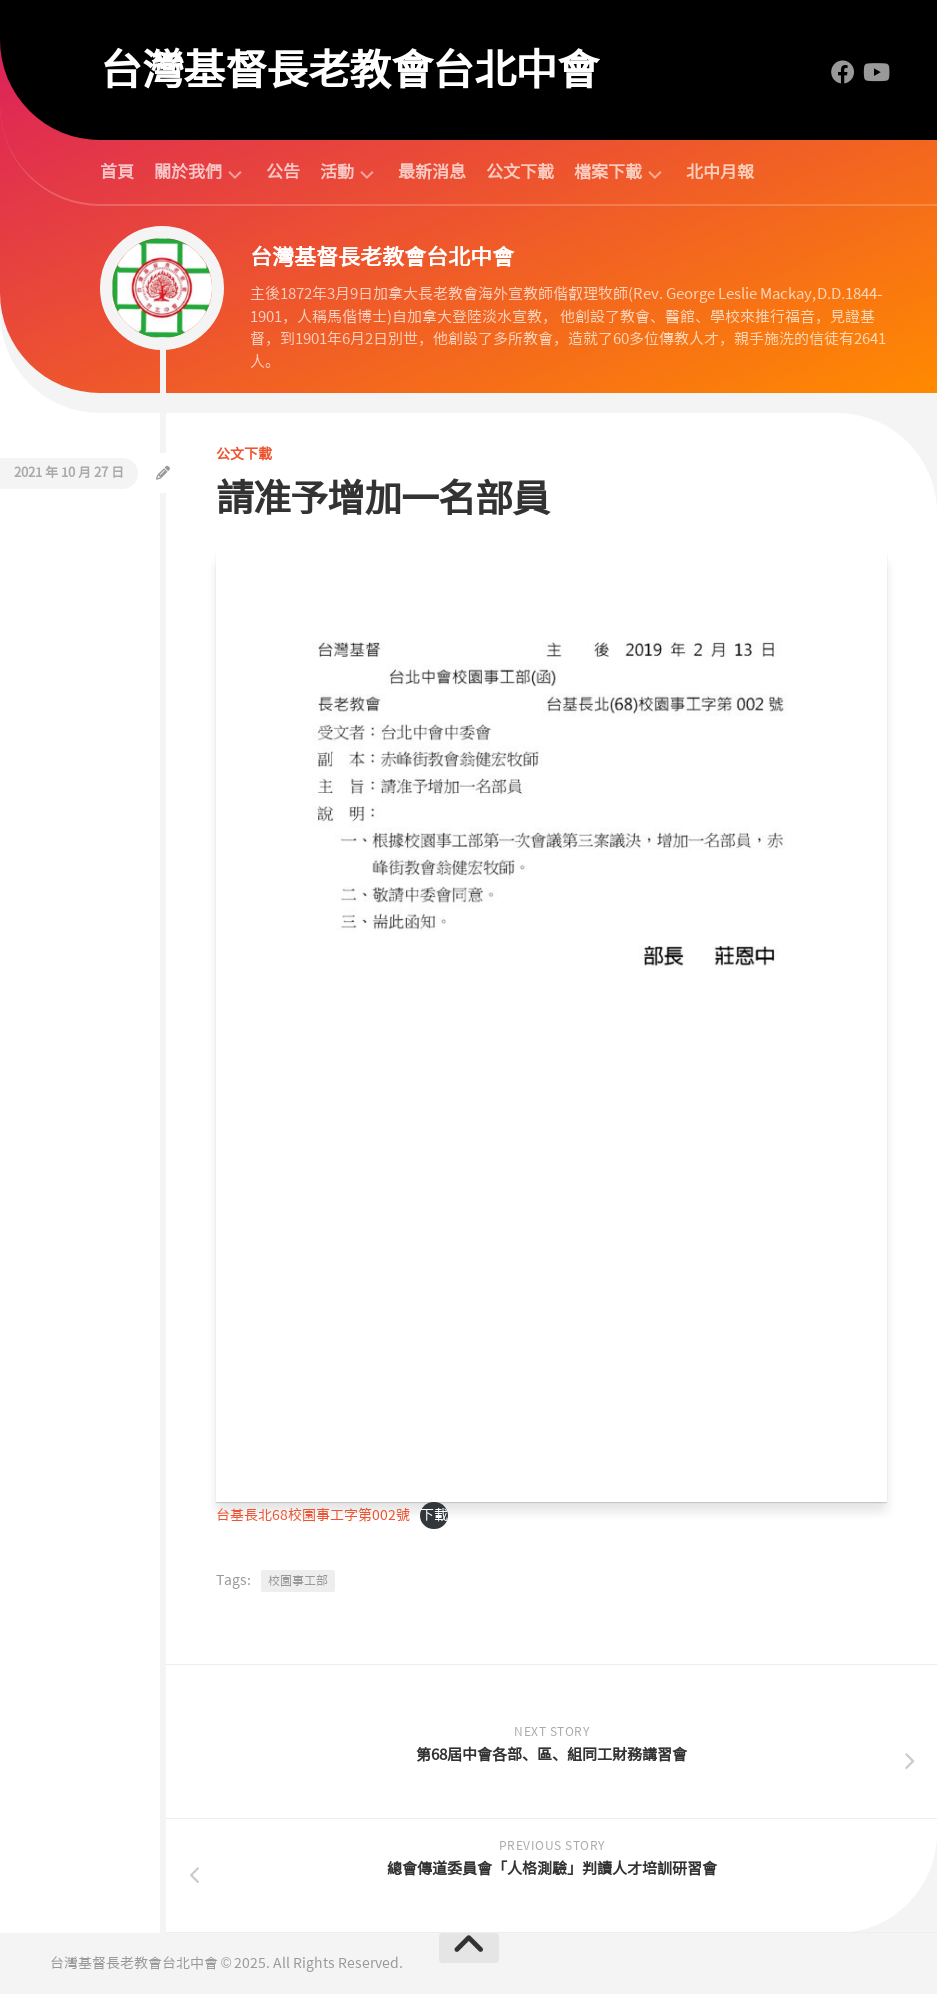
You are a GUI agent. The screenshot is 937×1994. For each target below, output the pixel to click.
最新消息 (432, 172)
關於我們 (188, 172)
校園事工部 (298, 1581)
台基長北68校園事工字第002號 (313, 1515)
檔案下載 (608, 172)
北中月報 (720, 172)
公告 (283, 172)
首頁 (117, 172)
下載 (434, 1515)
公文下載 (520, 172)
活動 (337, 172)
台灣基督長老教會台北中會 (349, 70)
